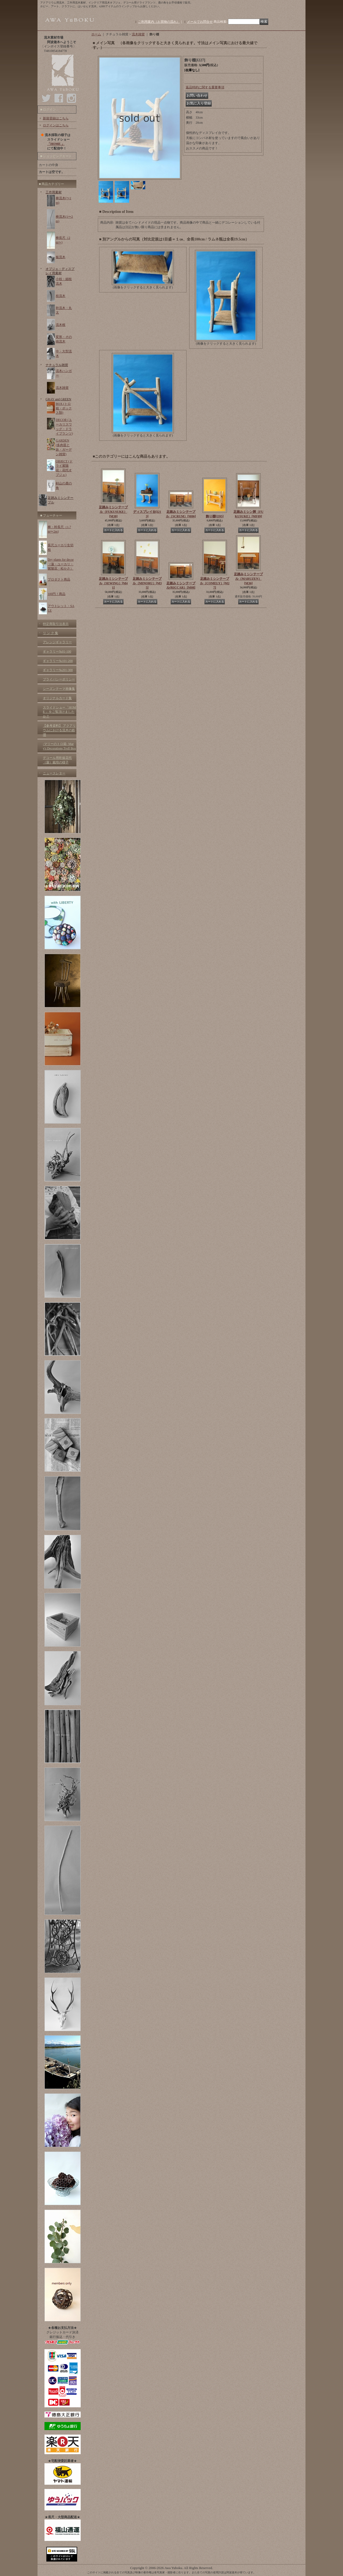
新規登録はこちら (56, 118)
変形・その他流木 (64, 339)
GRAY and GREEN (58, 399)
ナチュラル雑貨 (57, 365)
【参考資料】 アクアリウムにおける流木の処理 (59, 730)
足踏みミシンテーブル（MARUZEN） (248, 578)
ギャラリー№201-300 (58, 670)
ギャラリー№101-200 (58, 661)
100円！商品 (56, 594)
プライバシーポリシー (59, 679)
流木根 (60, 325)
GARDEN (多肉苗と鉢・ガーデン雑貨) (64, 447)
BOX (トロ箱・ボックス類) (64, 408)
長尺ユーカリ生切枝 (60, 547)
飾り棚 (215, 516)
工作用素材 (54, 192)
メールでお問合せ (200, 22)
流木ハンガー (64, 373)
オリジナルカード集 (57, 698)
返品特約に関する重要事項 (205, 87)
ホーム (96, 34)
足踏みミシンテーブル (60, 500)
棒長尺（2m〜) (63, 240)
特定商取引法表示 (56, 624)
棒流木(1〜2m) (64, 219)
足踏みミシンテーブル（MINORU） (147, 583)
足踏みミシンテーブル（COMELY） (214, 583)
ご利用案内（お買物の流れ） (159, 22)
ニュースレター (54, 773)
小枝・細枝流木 (64, 281)
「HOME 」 (56, 144)
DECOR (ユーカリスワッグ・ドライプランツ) (64, 426)
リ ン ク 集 (50, 633)
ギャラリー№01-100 (57, 651)
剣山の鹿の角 (64, 485)
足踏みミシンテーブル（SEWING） (113, 583)
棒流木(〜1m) (63, 200)
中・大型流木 (64, 353)
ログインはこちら (56, 125)
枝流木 (60, 296)
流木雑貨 (62, 388)
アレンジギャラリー (57, 642)
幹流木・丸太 (64, 310)
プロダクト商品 (59, 579)
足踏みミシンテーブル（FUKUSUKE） (113, 511)
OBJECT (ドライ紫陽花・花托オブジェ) (64, 468)
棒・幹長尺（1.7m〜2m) (59, 529)
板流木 (60, 257)
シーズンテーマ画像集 (59, 689)
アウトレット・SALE (61, 608)
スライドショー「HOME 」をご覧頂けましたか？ (59, 712)
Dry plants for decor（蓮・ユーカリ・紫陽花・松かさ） (61, 564)
